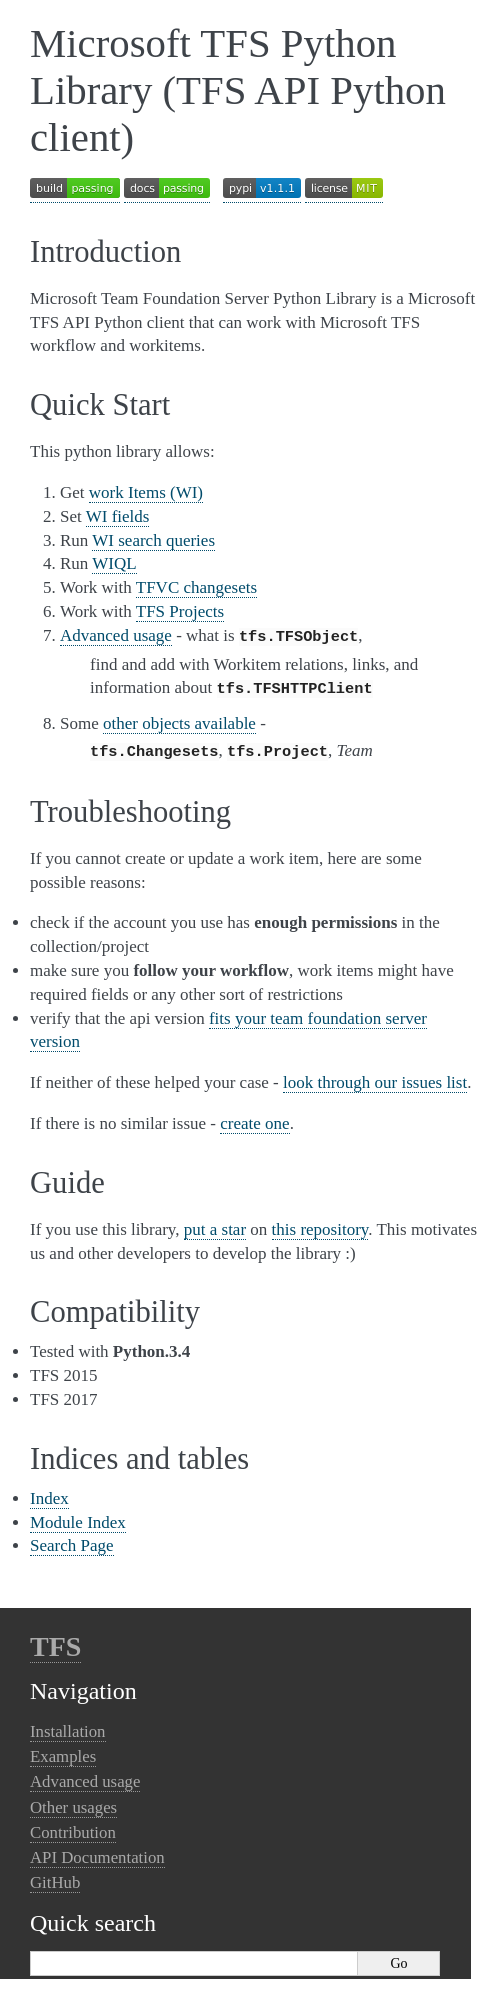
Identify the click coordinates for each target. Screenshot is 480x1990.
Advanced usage (85, 1775)
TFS (55, 1640)
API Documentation (97, 1851)
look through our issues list (375, 1076)
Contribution (73, 1826)
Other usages (73, 1801)
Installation (68, 1725)
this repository (320, 1223)
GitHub (55, 1876)
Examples (63, 1750)
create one (254, 1117)
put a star (215, 1223)
